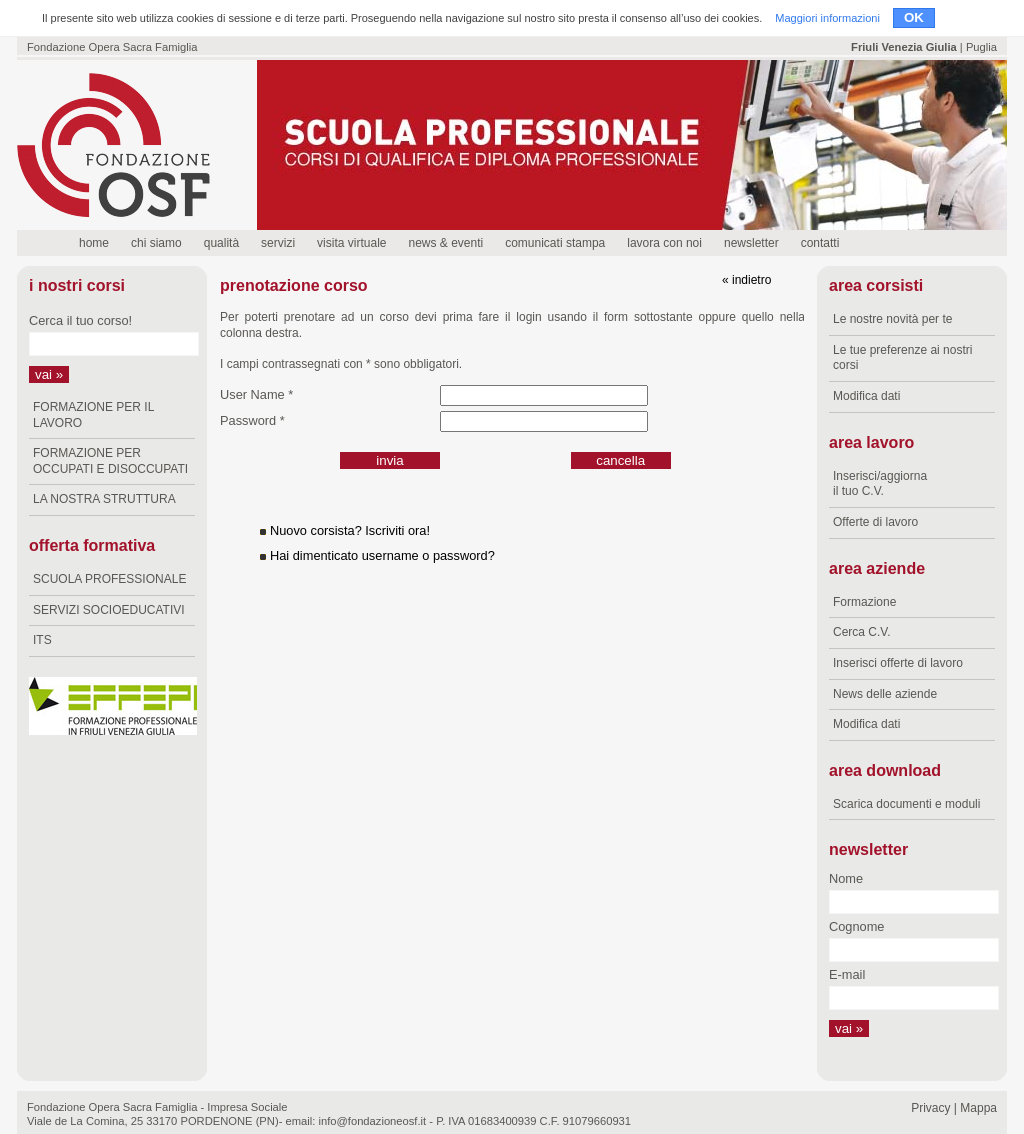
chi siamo (156, 243)
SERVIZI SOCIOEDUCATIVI (109, 610)
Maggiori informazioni (827, 18)
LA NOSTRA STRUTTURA (104, 499)
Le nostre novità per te (892, 319)
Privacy (930, 1108)
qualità (221, 243)
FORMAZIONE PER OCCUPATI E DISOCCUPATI (110, 461)
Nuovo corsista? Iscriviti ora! (350, 530)
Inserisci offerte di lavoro (898, 663)
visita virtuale (351, 243)
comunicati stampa (555, 243)
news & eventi (445, 243)
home (94, 243)
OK (914, 17)
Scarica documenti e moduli (906, 804)
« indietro (746, 280)
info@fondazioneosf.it (372, 1121)
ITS (42, 640)
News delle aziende (885, 694)
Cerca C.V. (862, 632)
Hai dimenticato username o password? (382, 555)
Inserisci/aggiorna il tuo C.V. (880, 484)
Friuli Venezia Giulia (904, 47)
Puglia (981, 47)
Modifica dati (866, 396)
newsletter (751, 243)
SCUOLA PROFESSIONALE (109, 579)
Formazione (864, 602)
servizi (278, 243)
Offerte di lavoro (875, 522)
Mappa (978, 1108)
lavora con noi (664, 243)
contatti (820, 243)
